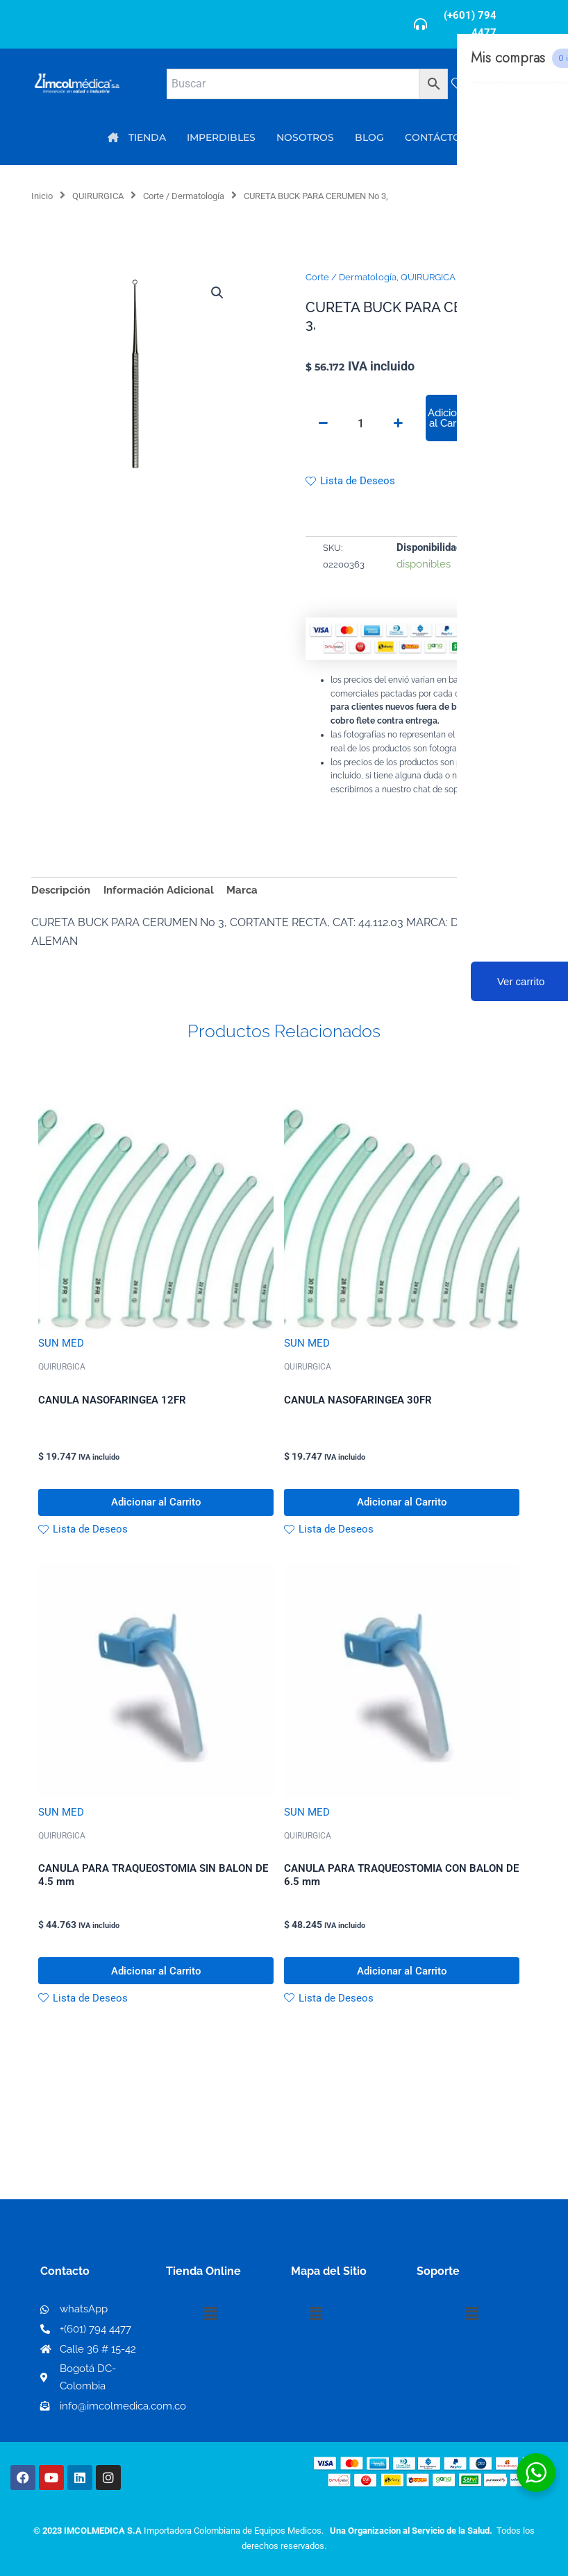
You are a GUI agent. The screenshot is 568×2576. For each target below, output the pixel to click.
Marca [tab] (242, 890)
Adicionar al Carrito (450, 418)
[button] (217, 292)
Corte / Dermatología (183, 196)
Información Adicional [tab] (158, 890)
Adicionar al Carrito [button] (156, 1503)
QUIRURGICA (98, 196)
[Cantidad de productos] (360, 423)
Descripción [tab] (60, 890)
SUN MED (61, 1343)
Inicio (42, 196)
